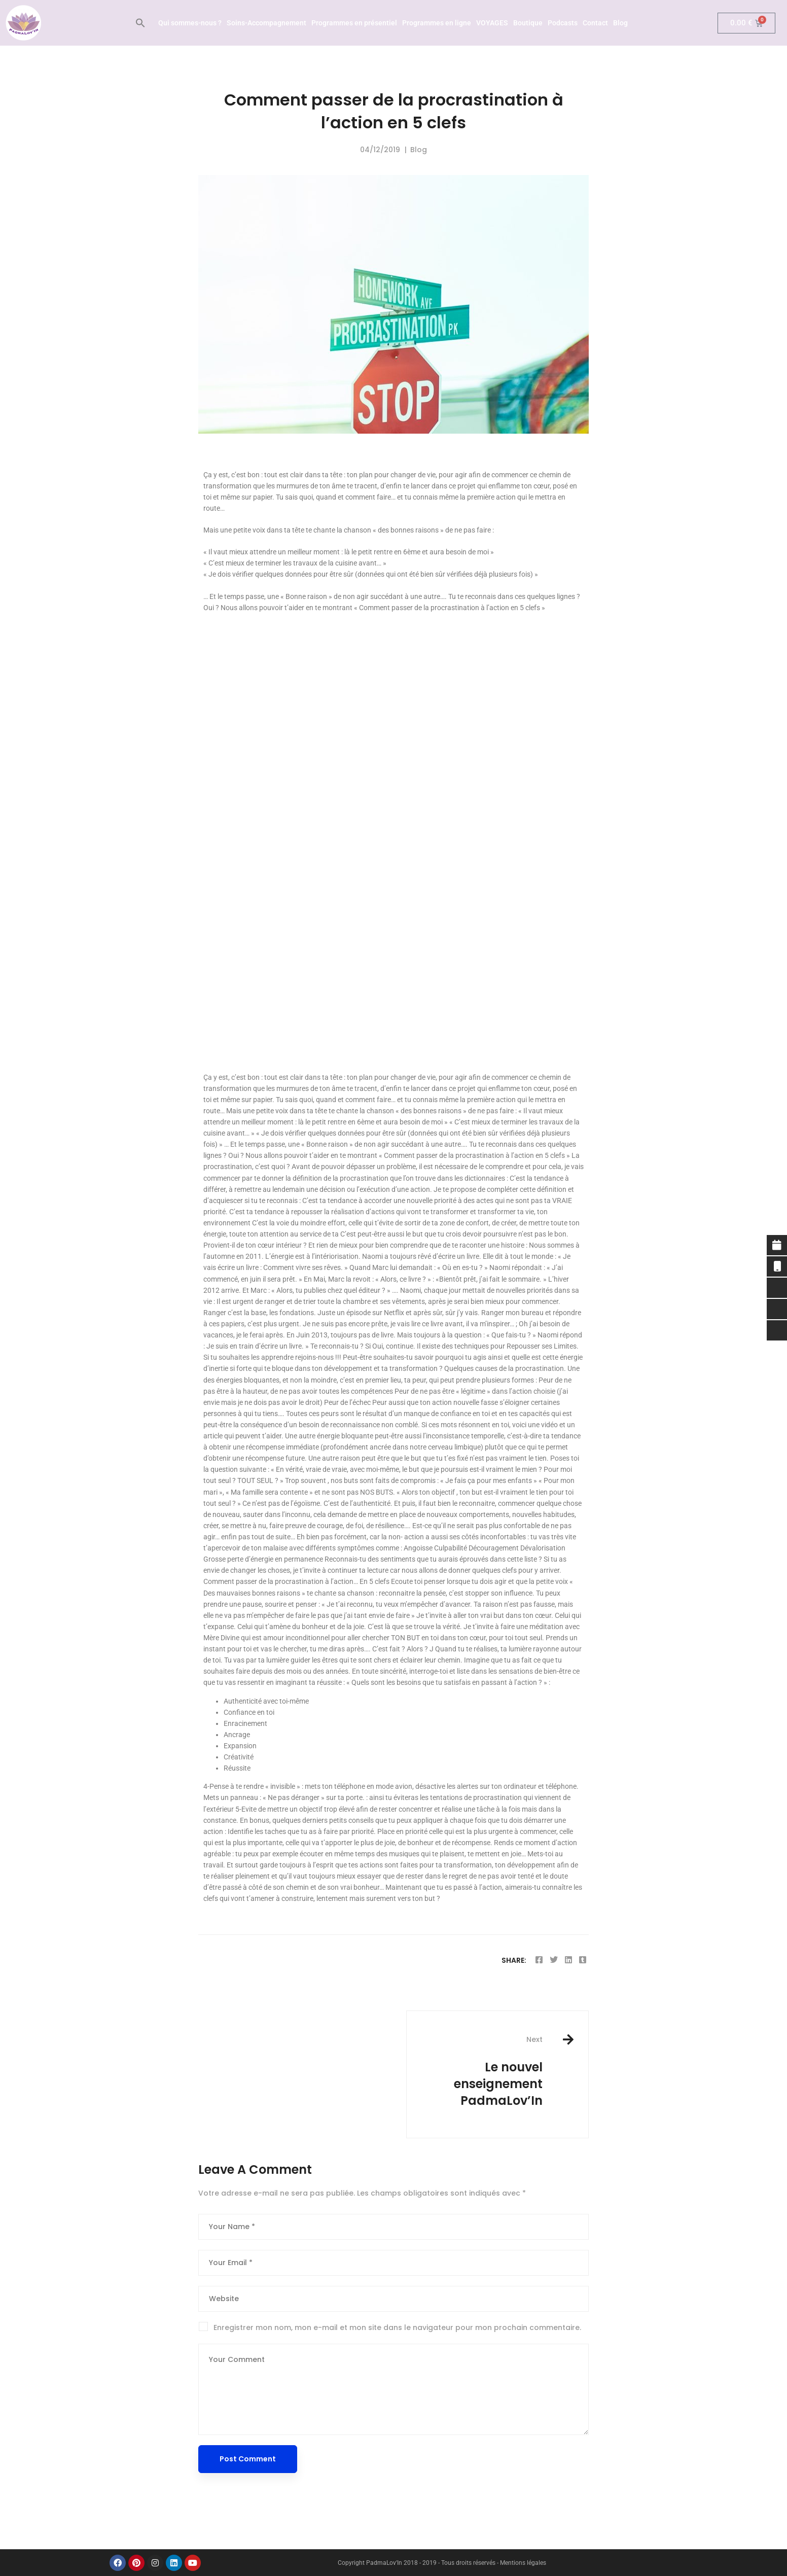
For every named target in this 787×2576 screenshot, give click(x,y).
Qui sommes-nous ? (190, 23)
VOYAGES (492, 23)
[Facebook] (539, 1960)
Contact (595, 23)
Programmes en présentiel (354, 23)
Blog (620, 23)
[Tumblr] (583, 1960)
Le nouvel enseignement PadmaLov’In (482, 2071)
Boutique (528, 23)
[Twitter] (553, 1960)
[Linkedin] (568, 1960)
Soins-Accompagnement (266, 23)
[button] (140, 22)
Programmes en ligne (436, 23)
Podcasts (563, 23)
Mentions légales (523, 2562)
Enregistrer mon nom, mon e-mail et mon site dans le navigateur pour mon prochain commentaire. (397, 2327)
